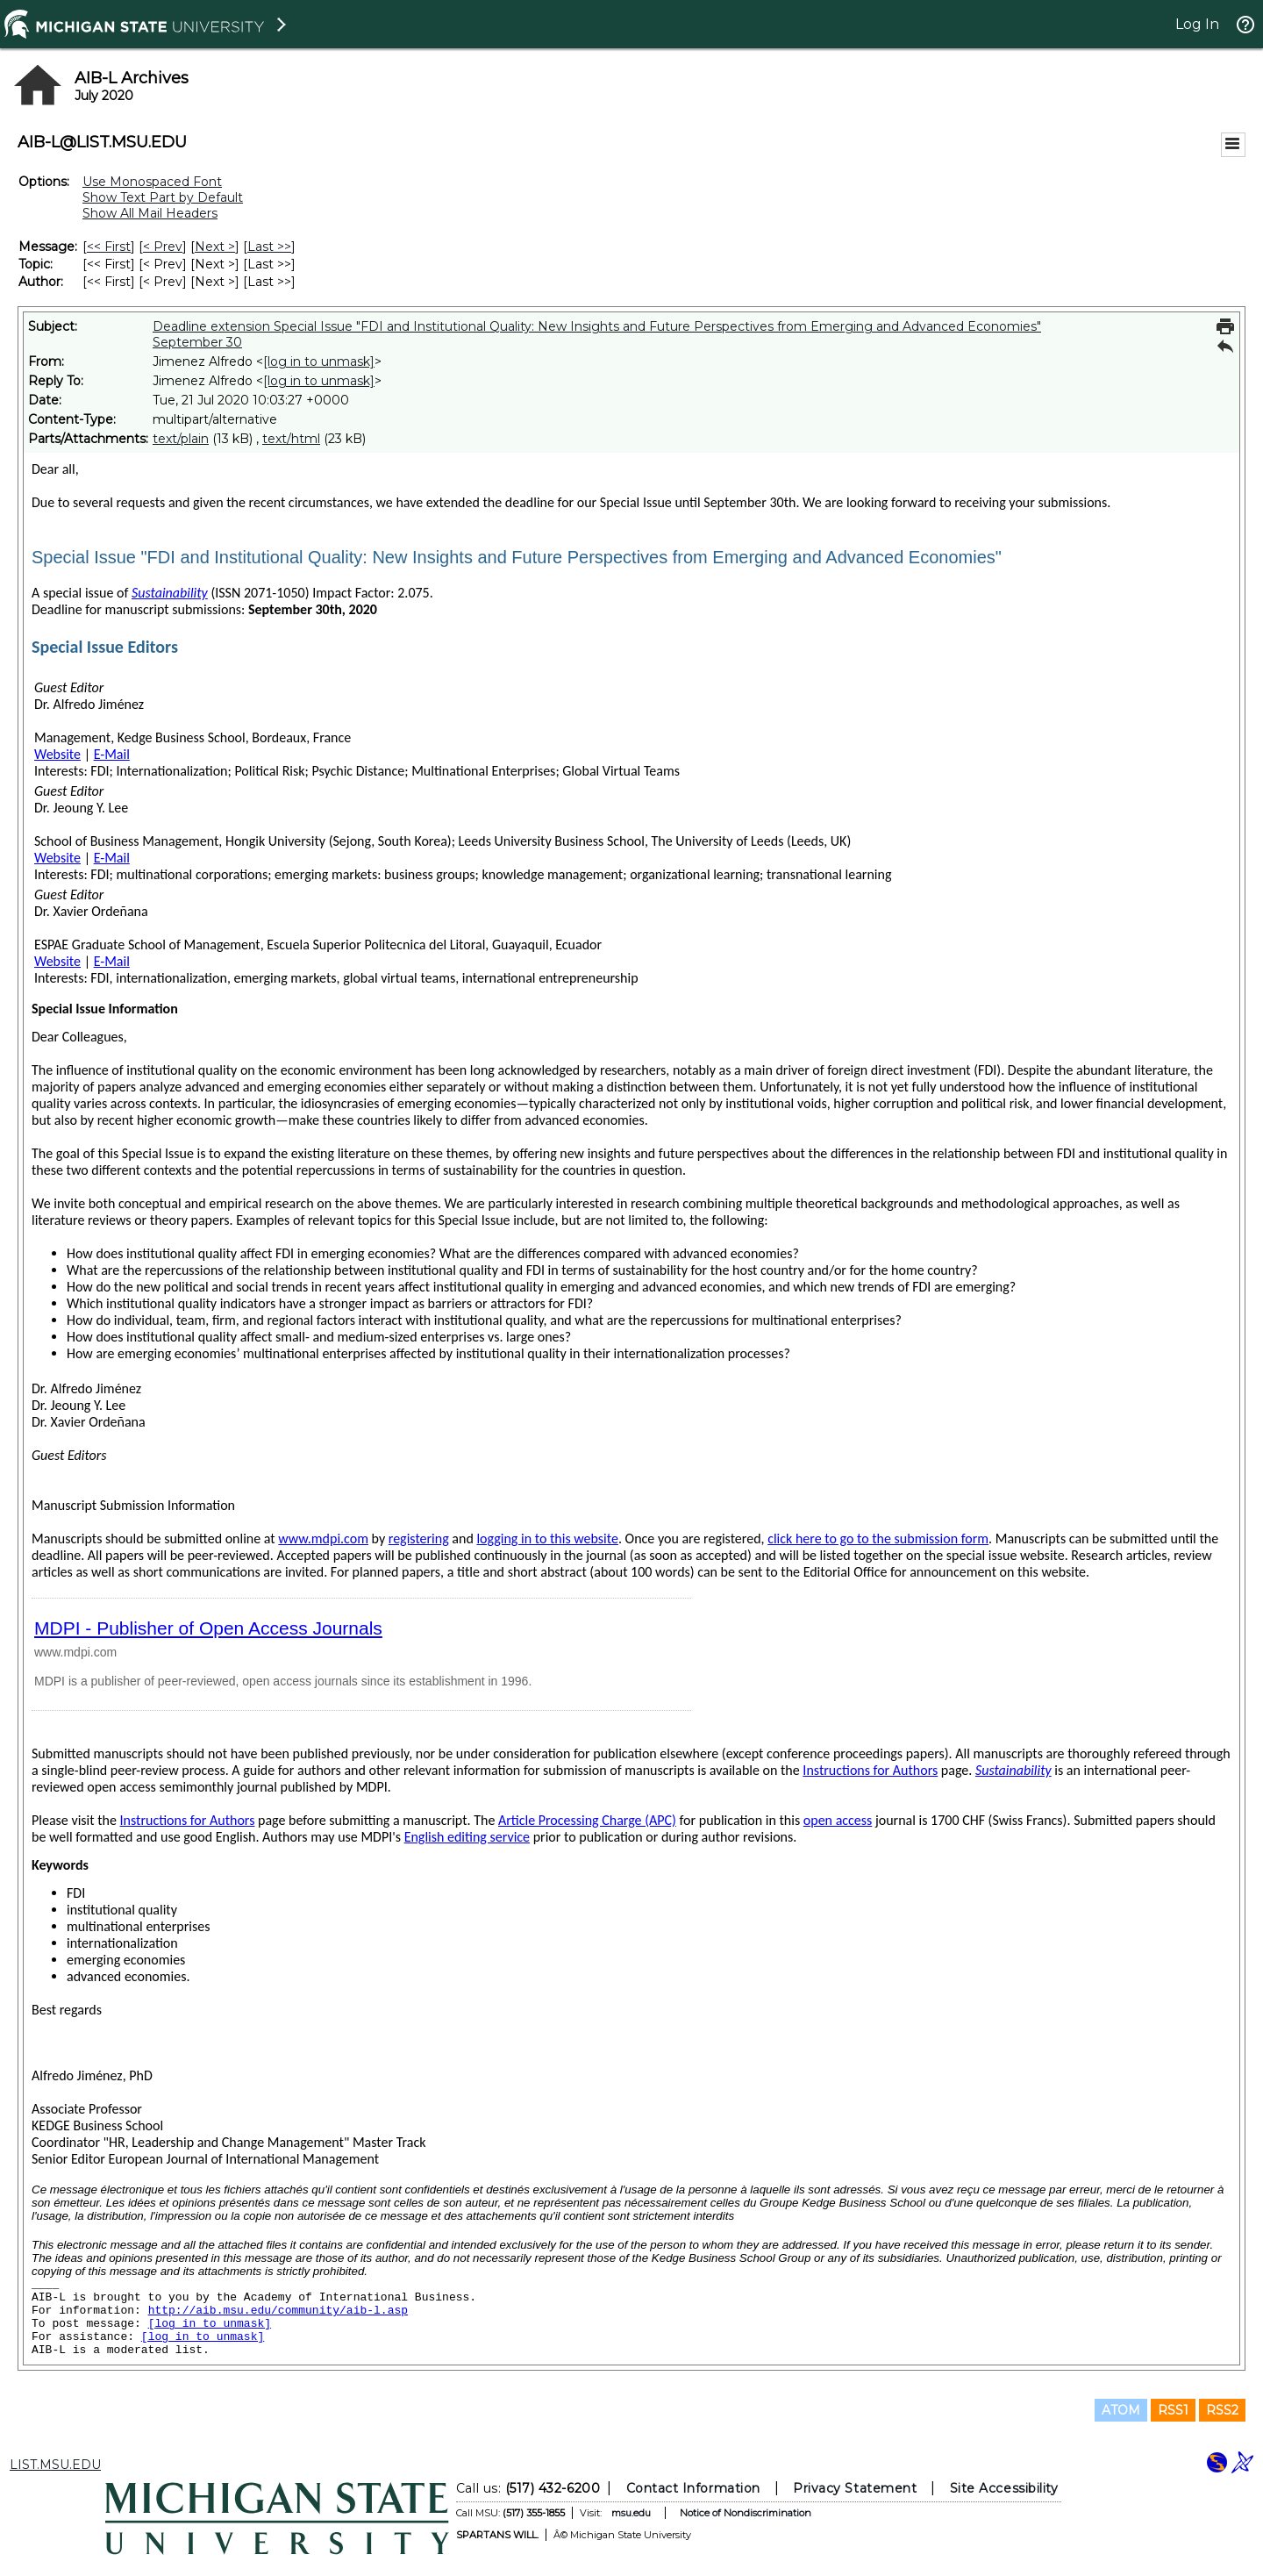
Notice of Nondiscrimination (745, 2513)
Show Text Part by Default (162, 197)
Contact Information (693, 2488)
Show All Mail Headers (150, 213)
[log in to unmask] (319, 361)
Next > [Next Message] (215, 246)
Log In (1197, 24)
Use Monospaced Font (152, 182)
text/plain (181, 439)
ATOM (1121, 2410)
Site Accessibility (1004, 2488)
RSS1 (1173, 2410)
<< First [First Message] (109, 246)
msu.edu (631, 2513)
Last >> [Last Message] (269, 246)
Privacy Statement (855, 2488)
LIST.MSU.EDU (55, 2464)
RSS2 (1222, 2410)
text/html (291, 439)
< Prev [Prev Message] (162, 246)
